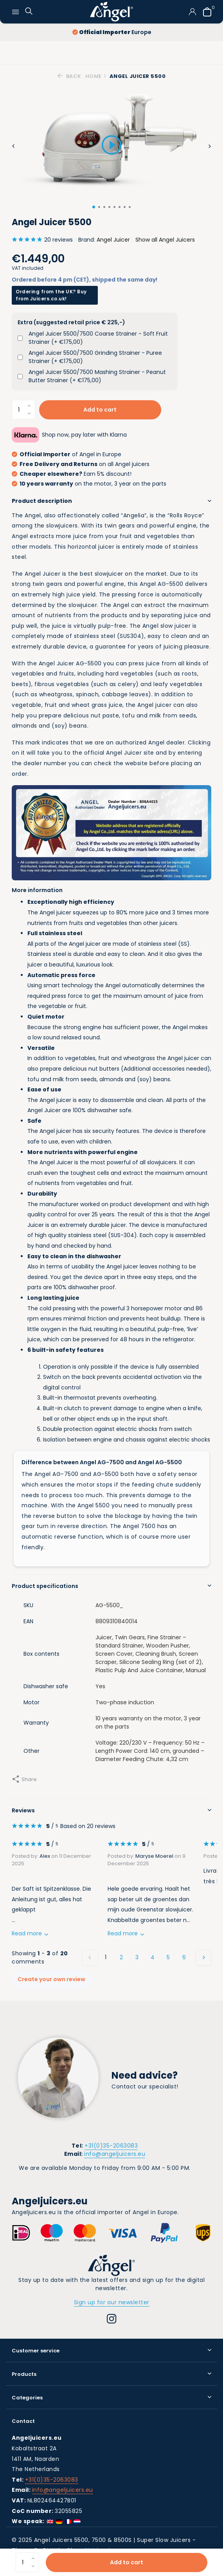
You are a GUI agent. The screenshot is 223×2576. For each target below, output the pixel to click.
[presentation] (13, 146)
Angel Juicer (113, 240)
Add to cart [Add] (126, 2562)
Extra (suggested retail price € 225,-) (71, 322)
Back (69, 76)
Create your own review (51, 1979)
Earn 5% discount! (71, 474)
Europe (112, 32)
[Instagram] (112, 2319)
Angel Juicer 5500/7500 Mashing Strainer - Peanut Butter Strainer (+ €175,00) (97, 376)
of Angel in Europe (66, 454)
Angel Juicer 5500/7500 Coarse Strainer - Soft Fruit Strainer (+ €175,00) (98, 338)
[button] (94, 207)
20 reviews (42, 240)
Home (96, 76)
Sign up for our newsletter (111, 2302)
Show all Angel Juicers (165, 240)
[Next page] (203, 1957)
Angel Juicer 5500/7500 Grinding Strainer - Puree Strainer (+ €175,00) (95, 357)
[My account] (192, 12)
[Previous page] (90, 1957)
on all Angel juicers (80, 464)
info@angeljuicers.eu (114, 2154)
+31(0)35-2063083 (111, 2146)
